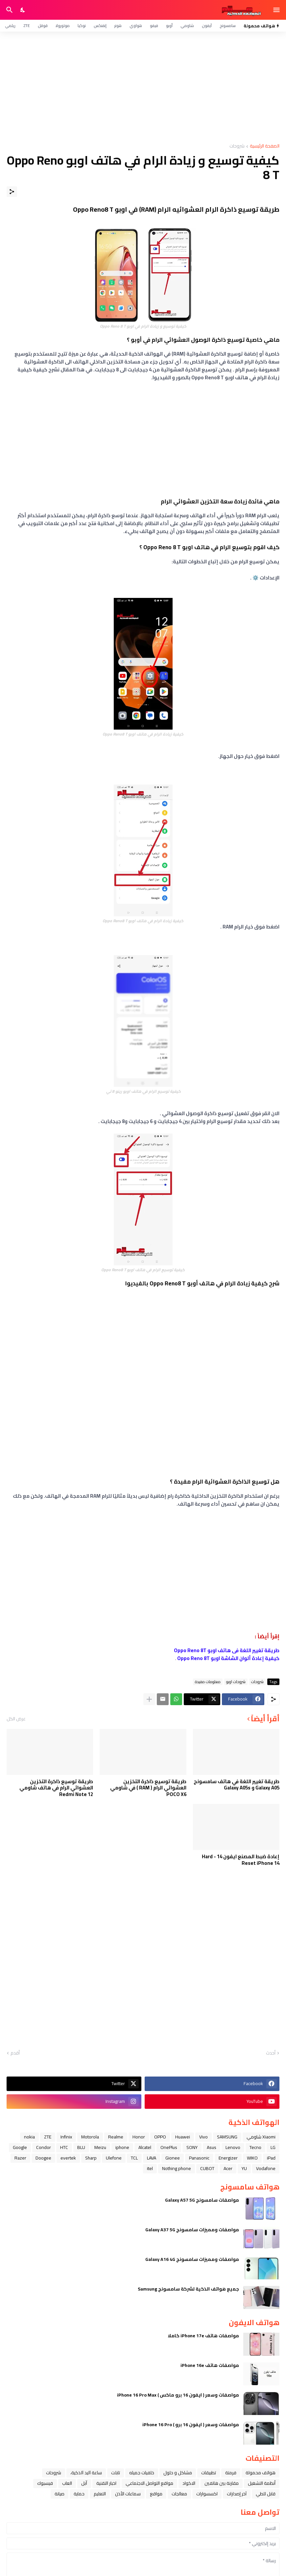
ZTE (26, 25)
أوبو (169, 25)
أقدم (15, 2053)
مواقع (156, 2493)
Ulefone (114, 2158)
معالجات (179, 2493)
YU (244, 2168)
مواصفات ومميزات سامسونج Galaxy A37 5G (192, 2230)
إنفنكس (100, 25)
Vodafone (265, 2168)
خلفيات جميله (141, 2472)
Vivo (203, 2137)
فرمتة (230, 2472)
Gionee (172, 2158)
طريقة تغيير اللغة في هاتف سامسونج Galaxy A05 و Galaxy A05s (236, 1784)
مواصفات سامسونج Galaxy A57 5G (202, 2200)
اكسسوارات (207, 2493)
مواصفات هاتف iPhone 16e (209, 2365)
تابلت (115, 2472)
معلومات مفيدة (208, 1681)
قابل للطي (265, 2493)
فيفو (154, 25)
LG (273, 2147)
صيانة (59, 2493)
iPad (271, 2158)
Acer (228, 2168)
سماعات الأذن (128, 2493)
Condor (43, 2147)
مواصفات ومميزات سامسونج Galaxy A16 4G (192, 2259)
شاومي (187, 25)
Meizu (100, 2147)
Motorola (90, 2137)
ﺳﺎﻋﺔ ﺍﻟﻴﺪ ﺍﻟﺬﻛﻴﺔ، (86, 2472)
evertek (68, 2158)
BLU (81, 2147)
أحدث (270, 2053)
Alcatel (144, 2147)
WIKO (252, 2158)
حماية (79, 2493)
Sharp (91, 2158)
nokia (29, 2137)
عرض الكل (16, 1718)
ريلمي (10, 25)
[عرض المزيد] (149, 1699)
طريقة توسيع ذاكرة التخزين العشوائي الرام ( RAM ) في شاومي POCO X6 (148, 1788)
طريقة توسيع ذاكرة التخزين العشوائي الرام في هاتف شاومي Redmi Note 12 (56, 1788)
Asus (211, 2147)
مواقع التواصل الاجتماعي (149, 2483)
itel (150, 2168)
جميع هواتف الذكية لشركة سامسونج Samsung (188, 2289)
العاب (67, 2483)
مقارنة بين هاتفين (221, 2483)
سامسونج (228, 25)
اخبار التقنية (106, 2483)
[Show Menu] (277, 9)
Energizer (228, 2158)
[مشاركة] (12, 191)
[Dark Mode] (23, 9)
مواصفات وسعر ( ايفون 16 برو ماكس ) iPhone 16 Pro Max (178, 2395)
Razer (20, 2158)
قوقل (43, 25)
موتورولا (63, 25)
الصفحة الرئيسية (264, 146)
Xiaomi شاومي (261, 2137)
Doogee (43, 2158)
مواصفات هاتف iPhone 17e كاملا (203, 2336)
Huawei (182, 2137)
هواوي (136, 25)
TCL (134, 2158)
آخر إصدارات (237, 2493)
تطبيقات (208, 2472)
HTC (64, 2147)
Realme (115, 2137)
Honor (138, 2137)
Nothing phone (176, 2168)
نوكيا (82, 25)
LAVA (151, 2158)
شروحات (237, 146)
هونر (118, 25)
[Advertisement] (143, 87)
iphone (122, 2147)
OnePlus (168, 2147)
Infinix (66, 2137)
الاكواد (188, 2483)
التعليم (100, 2493)
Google (20, 2147)
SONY (192, 2147)
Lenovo (233, 2147)
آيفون (207, 25)
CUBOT (207, 2168)
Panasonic (199, 2158)
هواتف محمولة (260, 2472)
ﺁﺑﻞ (84, 2483)
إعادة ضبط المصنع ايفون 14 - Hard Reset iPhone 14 (240, 1859)
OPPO (160, 2137)
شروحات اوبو (236, 1681)
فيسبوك (45, 2483)
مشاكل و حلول (177, 2472)
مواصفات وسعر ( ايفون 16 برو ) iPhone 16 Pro (190, 2425)
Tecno (255, 2147)
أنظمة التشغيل (261, 2483)
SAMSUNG (227, 2137)
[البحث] (8, 10)
